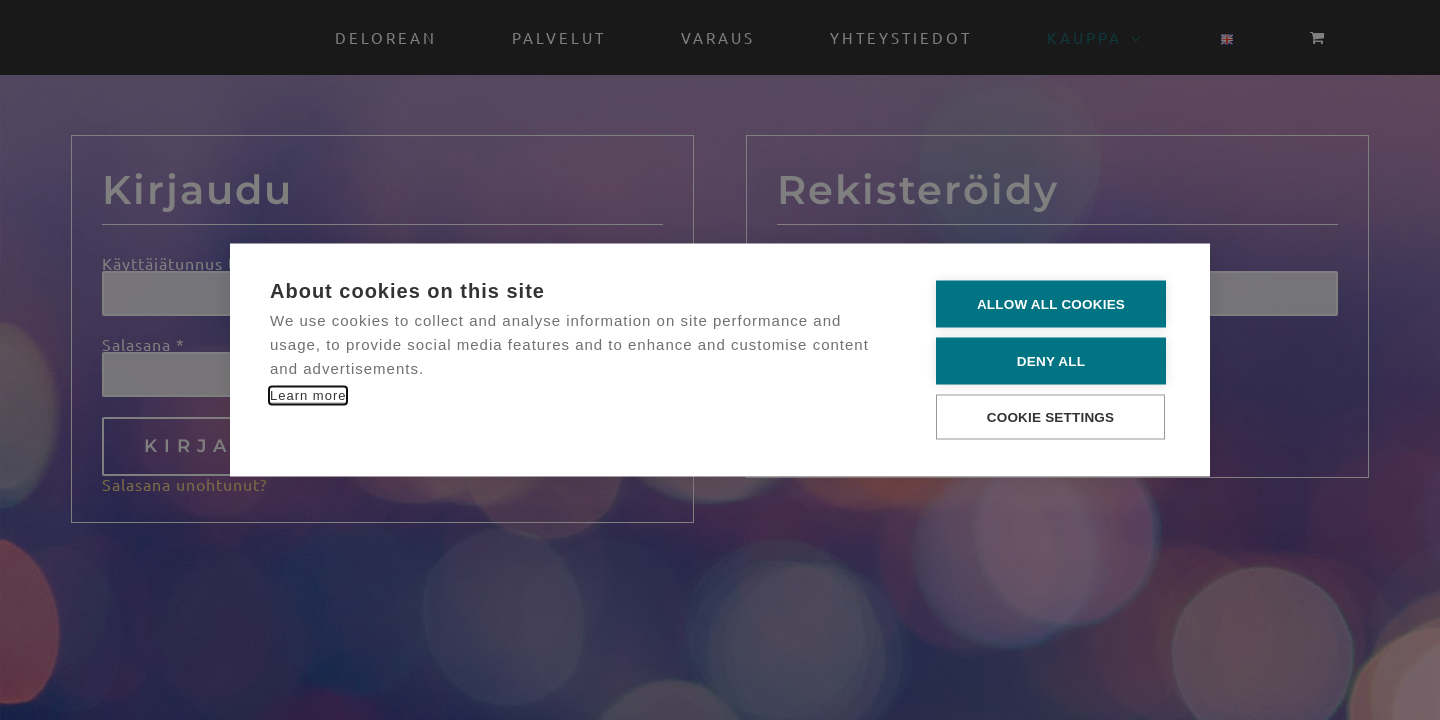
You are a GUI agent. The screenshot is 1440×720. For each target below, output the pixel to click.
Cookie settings (1051, 416)
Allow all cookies (1051, 303)
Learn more (308, 394)
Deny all (1051, 360)
